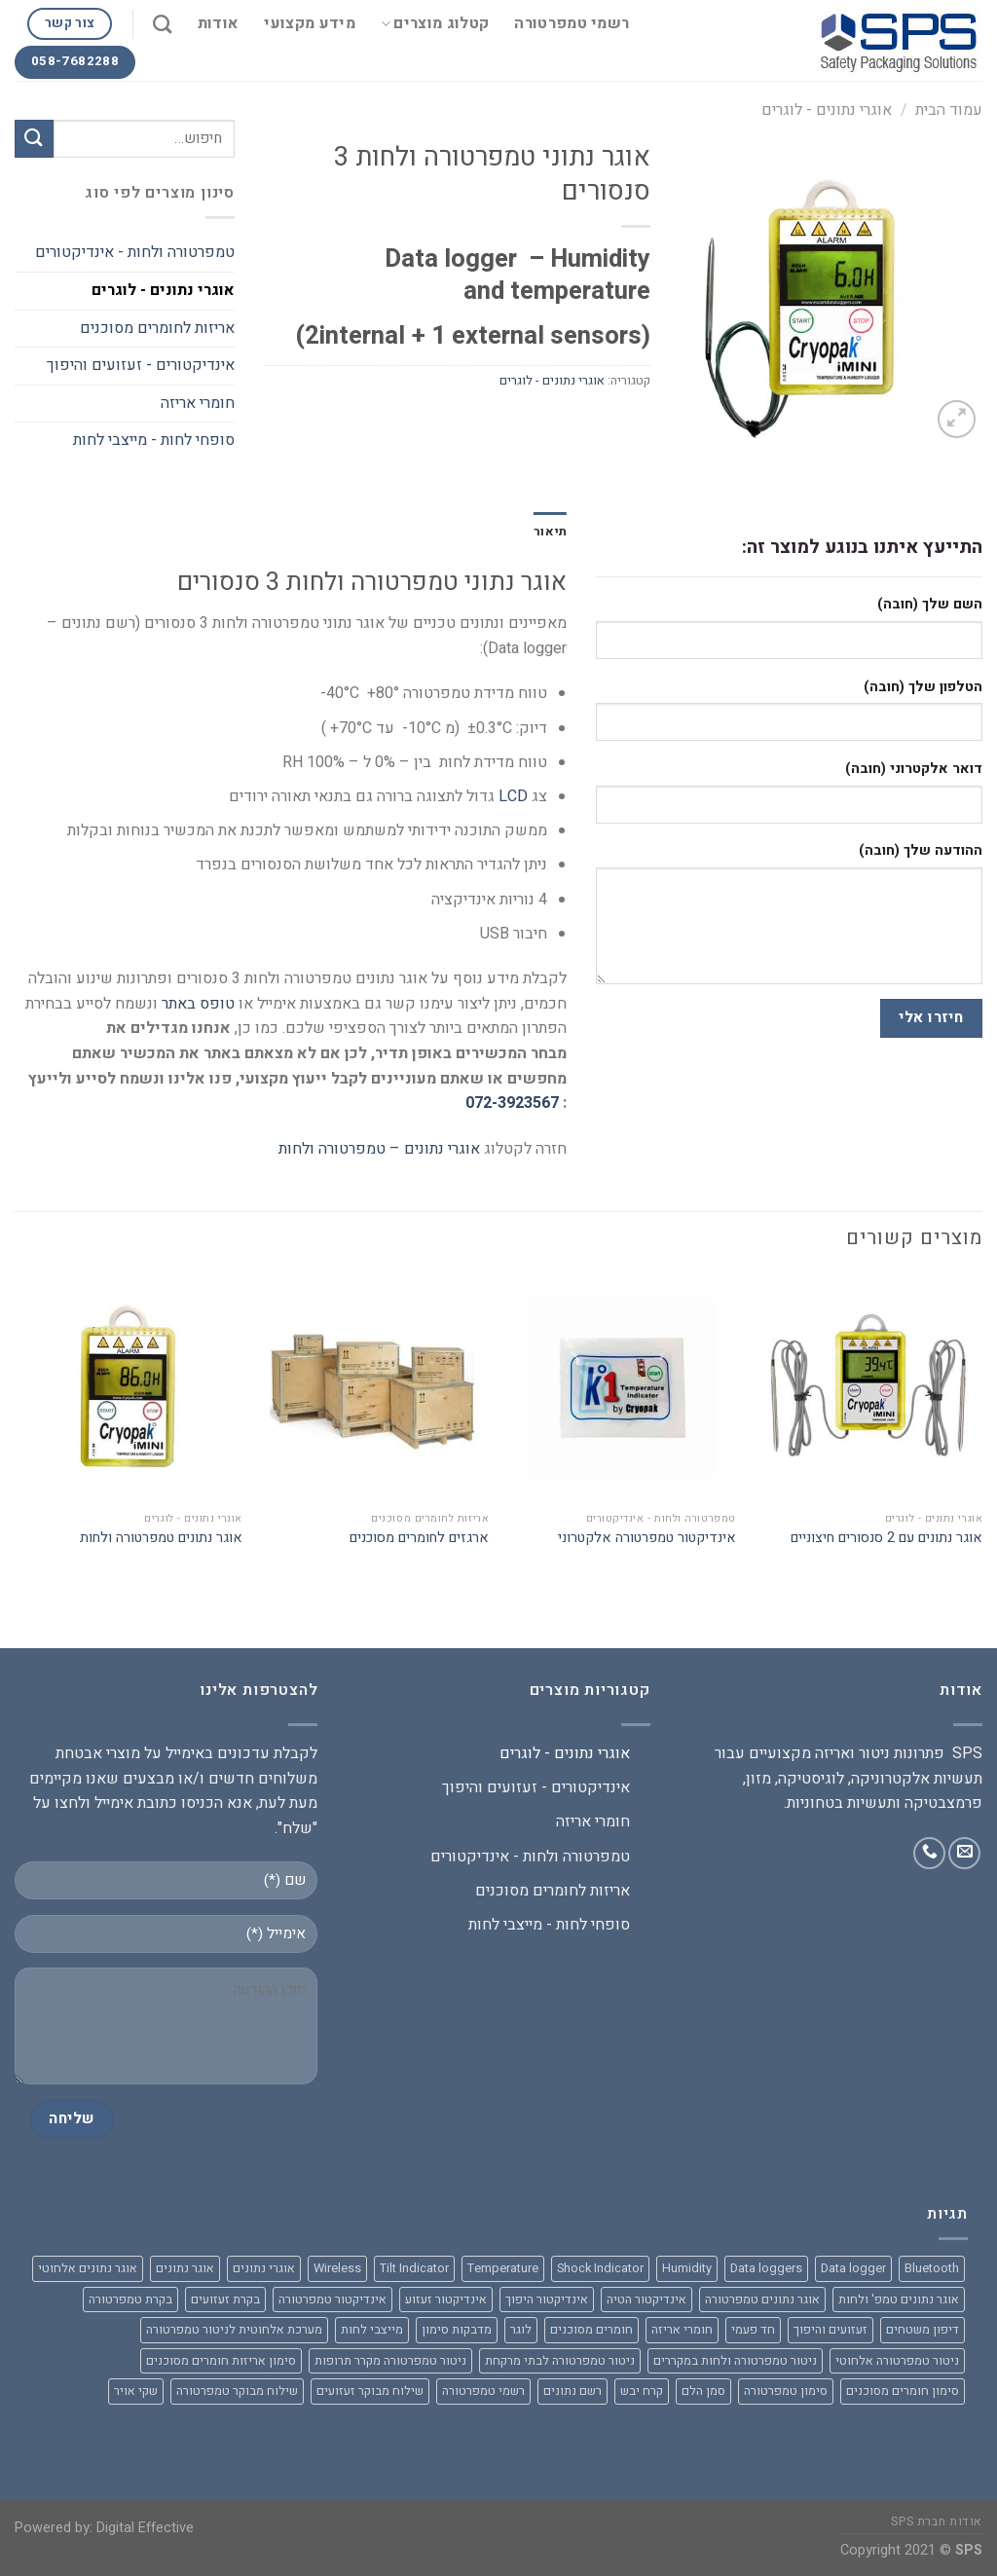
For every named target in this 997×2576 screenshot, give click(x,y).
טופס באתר (198, 1003)
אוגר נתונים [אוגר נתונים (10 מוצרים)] (185, 2268)
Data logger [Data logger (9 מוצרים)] (853, 2268)
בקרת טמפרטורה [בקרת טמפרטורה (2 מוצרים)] (130, 2299)
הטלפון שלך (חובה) (923, 687)
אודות (219, 23)
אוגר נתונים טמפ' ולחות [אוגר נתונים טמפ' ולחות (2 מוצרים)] (898, 2299)
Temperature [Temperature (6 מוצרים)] (502, 2268)
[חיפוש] (162, 24)
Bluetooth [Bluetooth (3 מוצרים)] (932, 2268)
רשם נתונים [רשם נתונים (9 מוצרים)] (572, 2391)
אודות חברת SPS (936, 2521)
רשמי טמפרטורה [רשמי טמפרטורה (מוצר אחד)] (483, 2391)
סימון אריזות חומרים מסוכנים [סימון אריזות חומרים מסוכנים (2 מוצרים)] (221, 2361)
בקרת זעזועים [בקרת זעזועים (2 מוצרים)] (225, 2299)
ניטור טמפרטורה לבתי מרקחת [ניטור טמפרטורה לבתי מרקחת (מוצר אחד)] (560, 2361)
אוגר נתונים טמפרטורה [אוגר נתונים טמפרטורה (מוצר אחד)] (762, 2299)
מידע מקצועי (309, 23)
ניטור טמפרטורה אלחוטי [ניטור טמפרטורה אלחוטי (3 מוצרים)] (897, 2361)
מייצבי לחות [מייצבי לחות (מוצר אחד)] (372, 2329)
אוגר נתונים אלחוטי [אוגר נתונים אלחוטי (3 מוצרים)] (87, 2268)
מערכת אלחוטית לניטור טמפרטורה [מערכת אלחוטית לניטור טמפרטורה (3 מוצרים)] (234, 2329)
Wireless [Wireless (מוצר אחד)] (337, 2268)
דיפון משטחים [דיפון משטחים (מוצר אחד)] (922, 2329)
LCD (513, 796)
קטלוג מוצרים (435, 23)
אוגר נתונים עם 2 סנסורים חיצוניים (886, 1538)
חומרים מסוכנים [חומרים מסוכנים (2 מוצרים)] (591, 2329)
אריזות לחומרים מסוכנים (157, 328)
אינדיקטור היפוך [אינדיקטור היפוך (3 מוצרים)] (546, 2299)
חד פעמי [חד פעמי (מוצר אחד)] (753, 2329)
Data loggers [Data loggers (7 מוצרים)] (766, 2268)
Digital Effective (145, 2528)
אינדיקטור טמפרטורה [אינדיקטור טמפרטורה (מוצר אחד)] (332, 2299)
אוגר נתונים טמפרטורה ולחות (161, 1538)
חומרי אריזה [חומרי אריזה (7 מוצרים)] (682, 2329)
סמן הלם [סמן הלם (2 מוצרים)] (703, 2391)
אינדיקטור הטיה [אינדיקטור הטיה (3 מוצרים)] (646, 2299)
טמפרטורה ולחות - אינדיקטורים (135, 252)
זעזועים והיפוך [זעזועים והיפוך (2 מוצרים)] (831, 2329)
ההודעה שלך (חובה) (920, 850)
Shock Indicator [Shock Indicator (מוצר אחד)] (600, 2268)
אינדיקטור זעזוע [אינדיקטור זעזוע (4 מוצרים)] (446, 2299)
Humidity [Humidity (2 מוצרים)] (687, 2268)
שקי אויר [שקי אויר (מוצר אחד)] (136, 2391)
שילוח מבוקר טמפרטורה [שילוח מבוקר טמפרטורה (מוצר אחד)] (237, 2391)
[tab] (550, 531)
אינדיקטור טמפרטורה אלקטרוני (647, 1538)
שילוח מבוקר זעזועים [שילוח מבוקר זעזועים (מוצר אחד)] (370, 2391)
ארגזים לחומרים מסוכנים (419, 1538)
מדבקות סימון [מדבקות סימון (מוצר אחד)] (457, 2329)
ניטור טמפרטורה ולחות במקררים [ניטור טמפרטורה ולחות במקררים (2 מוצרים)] (735, 2361)
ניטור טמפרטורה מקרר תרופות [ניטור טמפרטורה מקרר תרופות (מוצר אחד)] (390, 2361)
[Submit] (34, 139)
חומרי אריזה (198, 403)
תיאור (550, 531)
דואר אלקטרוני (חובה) (913, 768)
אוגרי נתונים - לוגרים (826, 110)
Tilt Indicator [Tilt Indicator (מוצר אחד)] (414, 2268)
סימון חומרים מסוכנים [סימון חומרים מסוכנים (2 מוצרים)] (902, 2391)
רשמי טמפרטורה (571, 23)
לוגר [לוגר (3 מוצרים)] (521, 2329)
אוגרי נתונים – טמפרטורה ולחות (379, 1148)
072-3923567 (512, 1103)
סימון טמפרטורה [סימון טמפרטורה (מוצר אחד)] (786, 2391)
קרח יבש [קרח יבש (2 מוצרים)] (641, 2391)
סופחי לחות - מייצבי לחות (154, 440)
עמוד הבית (948, 110)
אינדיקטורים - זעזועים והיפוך (141, 365)
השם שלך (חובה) (929, 604)
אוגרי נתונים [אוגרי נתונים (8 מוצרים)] (264, 2268)
